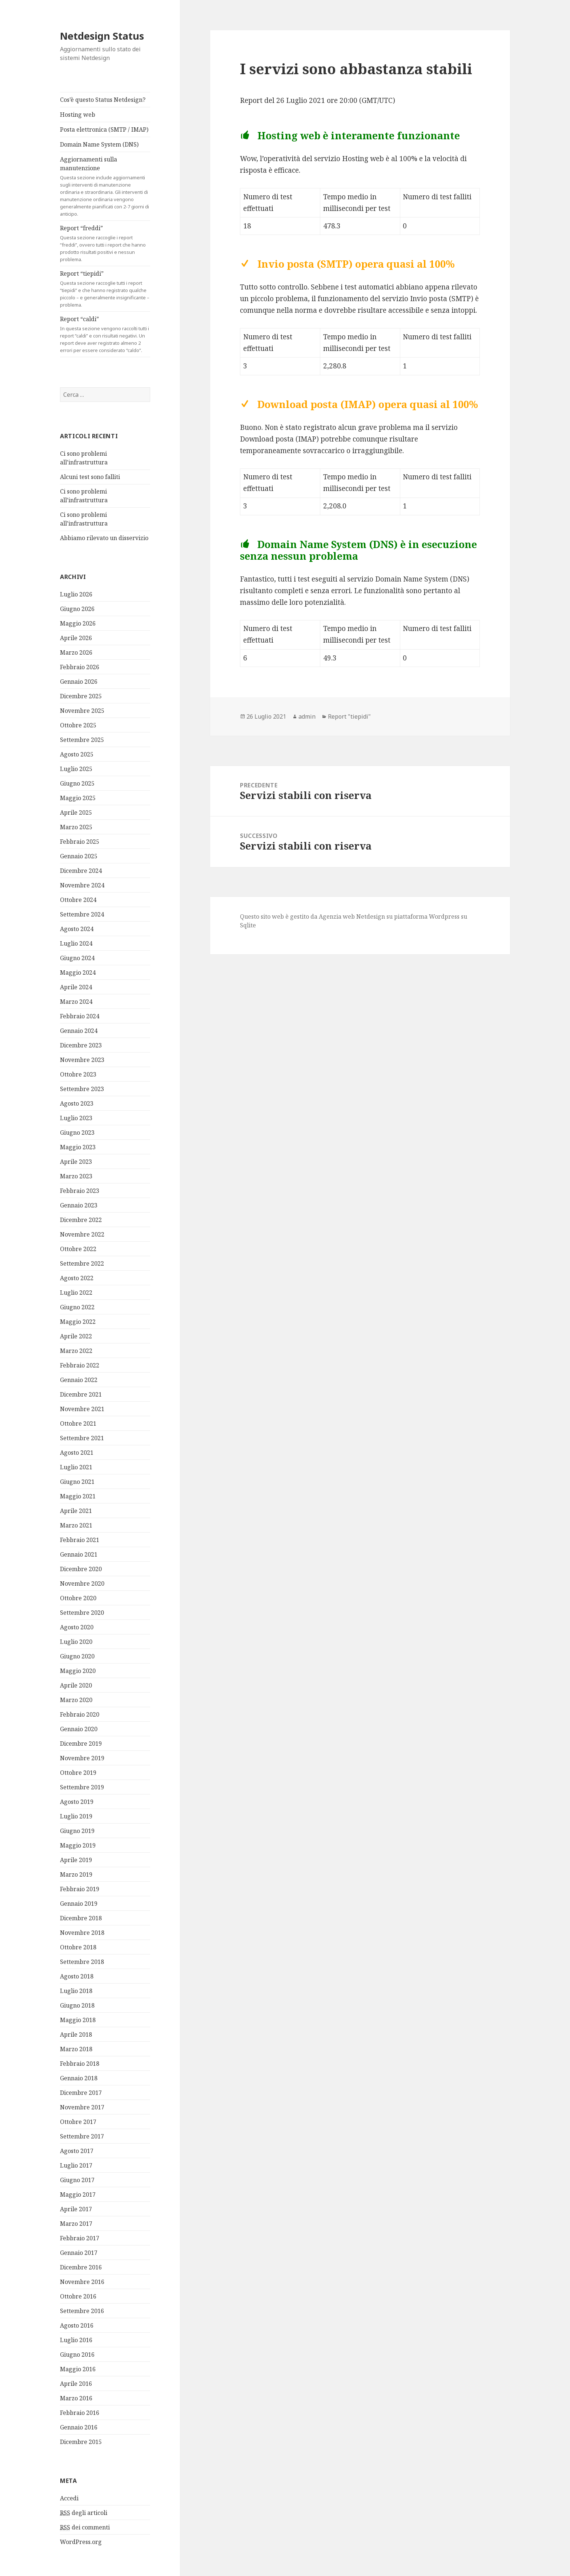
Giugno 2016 (77, 2355)
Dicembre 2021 (81, 1394)
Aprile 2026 (76, 638)
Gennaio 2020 (78, 1729)
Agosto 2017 (76, 2151)
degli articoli (83, 2513)
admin (307, 716)
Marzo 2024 (76, 1002)
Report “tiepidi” (105, 288)
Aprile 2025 (76, 812)
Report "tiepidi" (349, 716)
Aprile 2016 (76, 2384)
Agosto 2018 (76, 1976)
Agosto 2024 (76, 929)
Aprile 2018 (76, 2034)
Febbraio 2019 (79, 1889)
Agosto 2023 (76, 1103)
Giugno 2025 (77, 783)
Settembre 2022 (82, 1263)
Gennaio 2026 (78, 682)
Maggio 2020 (78, 1671)
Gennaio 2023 (78, 1205)
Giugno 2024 (77, 958)
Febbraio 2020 (79, 1714)
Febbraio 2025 (79, 842)
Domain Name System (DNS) (99, 144)
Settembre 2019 (82, 1787)
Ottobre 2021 (78, 1423)
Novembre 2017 (82, 2107)
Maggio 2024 (78, 973)
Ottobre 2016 (78, 2296)
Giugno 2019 (77, 1831)
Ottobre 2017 (78, 2122)
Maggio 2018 (78, 2020)
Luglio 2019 (76, 1816)
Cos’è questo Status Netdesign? (102, 100)
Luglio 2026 (76, 594)
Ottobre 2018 (78, 1947)
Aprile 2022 (76, 1336)
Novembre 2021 (82, 1409)
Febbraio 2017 (79, 2238)
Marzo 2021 (76, 1525)
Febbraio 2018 (79, 2064)
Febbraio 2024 (79, 1016)
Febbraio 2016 (79, 2413)
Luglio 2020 (76, 1642)
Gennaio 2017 (78, 2253)
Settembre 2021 (82, 1438)
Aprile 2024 (76, 987)
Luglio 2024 (76, 943)
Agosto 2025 (76, 754)
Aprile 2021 (76, 1511)
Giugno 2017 (77, 2180)
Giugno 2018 (77, 2005)
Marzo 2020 (76, 1700)
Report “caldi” (105, 334)
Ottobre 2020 (78, 1598)
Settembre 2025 (82, 740)
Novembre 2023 (82, 1060)
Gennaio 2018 (78, 2078)
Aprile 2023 (76, 1162)
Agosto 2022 (76, 1278)
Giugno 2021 (77, 1482)
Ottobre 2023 (78, 1074)
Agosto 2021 (76, 1453)
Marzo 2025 (76, 827)
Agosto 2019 (76, 1802)
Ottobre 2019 (78, 1773)
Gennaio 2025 (78, 856)
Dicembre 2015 (81, 2442)
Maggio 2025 (78, 798)
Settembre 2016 (82, 2311)
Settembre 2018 (82, 1962)
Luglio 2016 (76, 2340)
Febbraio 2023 (79, 1191)
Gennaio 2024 (78, 1031)
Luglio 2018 (76, 1991)
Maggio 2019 (78, 1845)
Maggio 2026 (78, 623)
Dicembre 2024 (81, 871)
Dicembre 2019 (81, 1744)
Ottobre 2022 (78, 1249)
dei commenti (85, 2527)
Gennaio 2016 (78, 2427)
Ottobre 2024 (78, 900)
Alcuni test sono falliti (90, 477)
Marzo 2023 (76, 1176)
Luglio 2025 (76, 769)
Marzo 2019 (76, 1874)
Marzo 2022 (76, 1351)
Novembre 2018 (82, 1933)
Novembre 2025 (82, 711)
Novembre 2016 (82, 2282)
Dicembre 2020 (81, 1569)
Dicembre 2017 (81, 2093)
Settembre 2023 (82, 1089)
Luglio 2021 (76, 1467)
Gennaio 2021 (78, 1554)
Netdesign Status (102, 36)
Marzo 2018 (76, 2049)
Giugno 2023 (77, 1133)
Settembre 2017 (82, 2136)
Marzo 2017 (76, 2224)
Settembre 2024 (82, 914)
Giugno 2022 (77, 1307)
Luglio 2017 (76, 2165)
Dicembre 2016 (81, 2267)
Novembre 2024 (82, 885)
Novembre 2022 (82, 1234)
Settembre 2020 (82, 1613)
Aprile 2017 (76, 2209)
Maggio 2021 (78, 1496)
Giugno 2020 (77, 1656)
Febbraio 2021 (79, 1540)
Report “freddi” (105, 243)
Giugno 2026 (77, 609)
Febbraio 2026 (79, 667)
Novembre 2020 (82, 1583)
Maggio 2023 (78, 1147)
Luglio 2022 (76, 1293)
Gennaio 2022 (78, 1380)
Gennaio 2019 (78, 1904)
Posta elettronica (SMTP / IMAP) (104, 129)
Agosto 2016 (76, 2325)
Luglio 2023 (76, 1118)
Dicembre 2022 (81, 1220)
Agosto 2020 (76, 1627)
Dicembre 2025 (81, 696)
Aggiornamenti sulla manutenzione (105, 186)
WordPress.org (81, 2542)
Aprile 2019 (76, 1860)
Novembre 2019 (82, 1758)
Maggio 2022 (78, 1322)
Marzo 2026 (76, 652)
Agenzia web (337, 916)
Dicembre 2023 (81, 1045)
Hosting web (77, 115)
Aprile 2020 (76, 1685)
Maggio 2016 (78, 2369)
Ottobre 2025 (78, 725)
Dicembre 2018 (81, 1918)
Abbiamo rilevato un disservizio (104, 538)
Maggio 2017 (78, 2194)
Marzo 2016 (76, 2398)
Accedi (69, 2498)
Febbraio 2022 (79, 1365)
